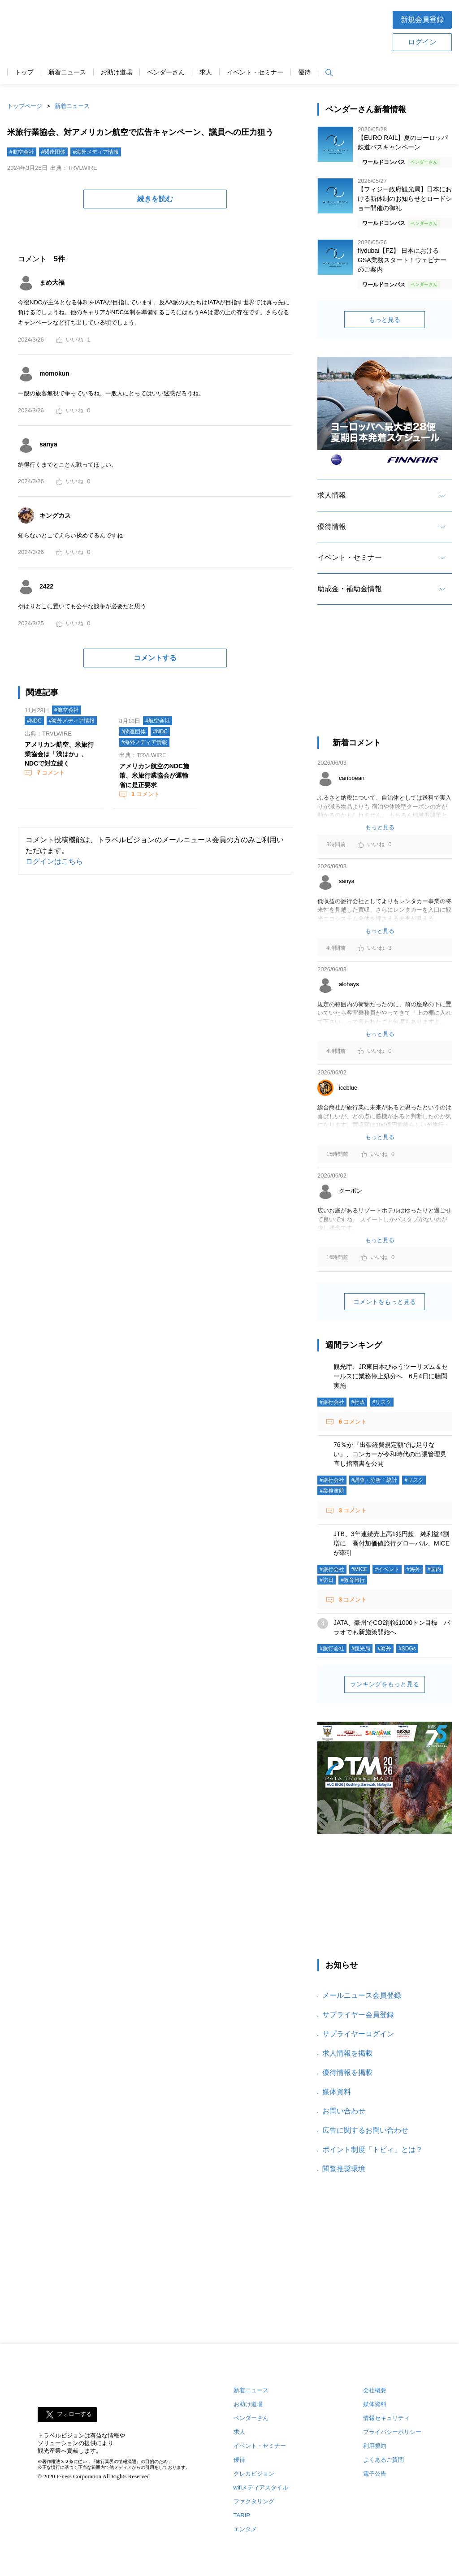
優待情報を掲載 (347, 2072)
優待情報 (331, 526)
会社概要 (374, 2390)
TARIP (242, 2515)
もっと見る (384, 319)
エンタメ (245, 2529)
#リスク (381, 1402)
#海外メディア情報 (96, 152)
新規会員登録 (422, 19)
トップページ (24, 106)
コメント (50, 772)
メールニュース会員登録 (361, 1995)
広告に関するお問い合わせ (365, 2130)
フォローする (74, 2414)
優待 (304, 72)
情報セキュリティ (386, 2418)
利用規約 (374, 2445)
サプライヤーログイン (358, 2034)
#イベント (387, 1569)
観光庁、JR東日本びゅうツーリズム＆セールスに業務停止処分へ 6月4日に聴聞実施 (390, 1376)
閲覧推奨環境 (343, 2169)
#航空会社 (21, 152)
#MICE (359, 1569)
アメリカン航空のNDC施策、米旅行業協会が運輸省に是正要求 (154, 775)
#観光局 (361, 1648)
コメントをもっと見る (384, 1301)
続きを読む (155, 199)
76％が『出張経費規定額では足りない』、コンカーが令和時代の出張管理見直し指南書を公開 (389, 1454)
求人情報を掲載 (347, 2053)
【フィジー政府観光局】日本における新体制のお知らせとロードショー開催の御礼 (405, 199)
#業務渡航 (332, 1491)
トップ (24, 72)
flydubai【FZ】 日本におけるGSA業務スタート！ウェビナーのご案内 (402, 260)
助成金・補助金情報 (349, 589)
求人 (205, 72)
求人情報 (331, 495)
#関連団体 (53, 152)
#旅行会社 (332, 1402)
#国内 (435, 1569)
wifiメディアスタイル (261, 2487)
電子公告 (374, 2473)
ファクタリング (254, 2501)
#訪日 (326, 1580)
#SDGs (407, 1648)
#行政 (358, 1402)
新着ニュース (67, 72)
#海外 (413, 1569)
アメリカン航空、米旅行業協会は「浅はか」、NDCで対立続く (59, 754)
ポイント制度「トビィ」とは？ (372, 2149)
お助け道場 (116, 72)
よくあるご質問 (383, 2459)
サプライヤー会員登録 (358, 2014)
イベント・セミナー (255, 72)
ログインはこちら (54, 861)
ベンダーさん (166, 72)
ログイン (422, 42)
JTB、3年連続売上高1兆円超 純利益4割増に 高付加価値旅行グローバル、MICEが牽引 (391, 1543)
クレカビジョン (254, 2473)
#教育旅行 (353, 1580)
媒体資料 (336, 2091)
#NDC (34, 721)
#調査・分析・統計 (374, 1480)
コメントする (155, 658)
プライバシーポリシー (392, 2432)
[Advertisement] (384, 679)
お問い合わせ (343, 2111)
